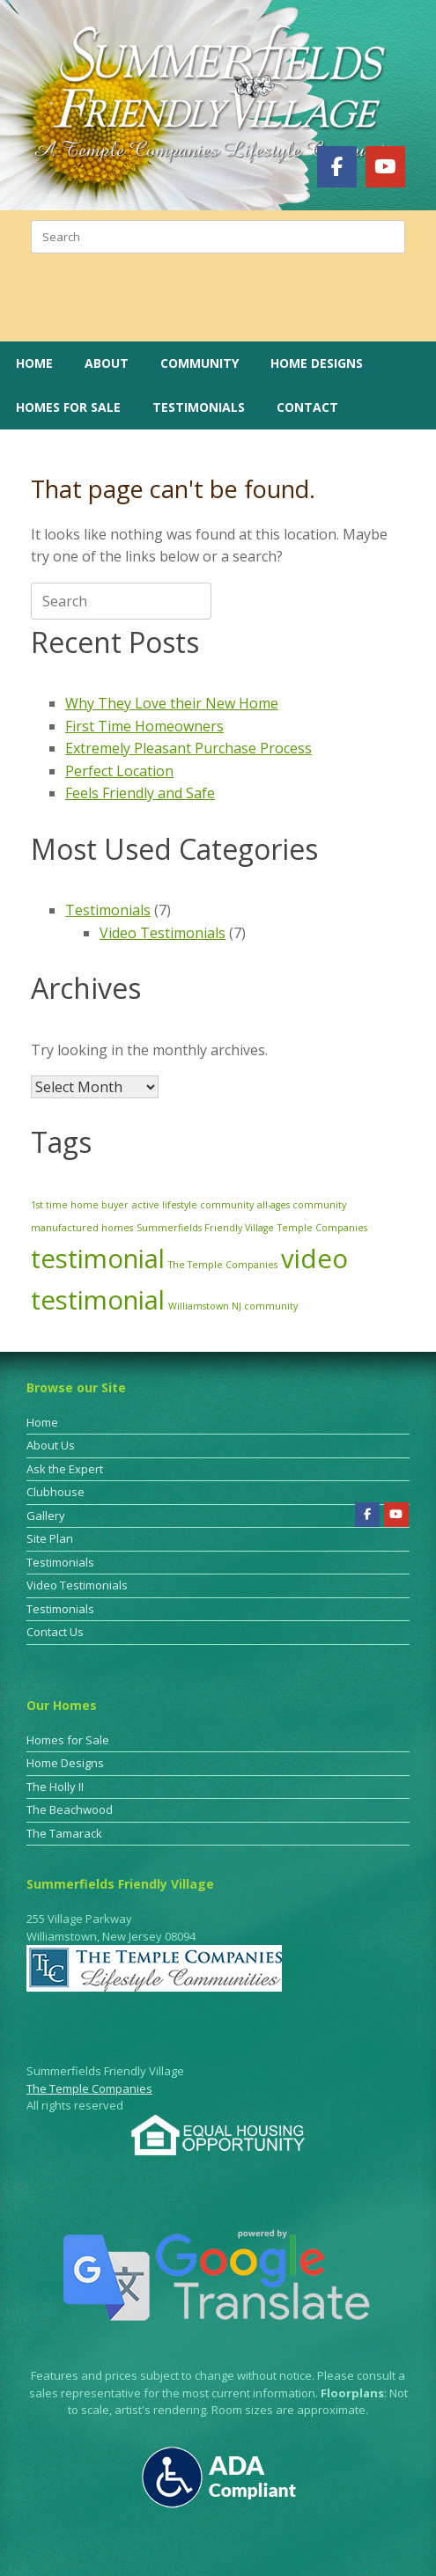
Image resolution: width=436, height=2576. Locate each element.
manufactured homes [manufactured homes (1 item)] (82, 1228)
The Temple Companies (89, 2088)
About (107, 363)
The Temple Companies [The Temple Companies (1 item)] (222, 1265)
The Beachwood (69, 1809)
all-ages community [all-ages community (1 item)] (301, 1205)
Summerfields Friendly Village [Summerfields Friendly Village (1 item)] (205, 1228)
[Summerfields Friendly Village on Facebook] (337, 166)
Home (34, 363)
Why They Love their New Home (171, 703)
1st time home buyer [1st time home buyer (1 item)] (80, 1205)
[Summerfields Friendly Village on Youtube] (385, 166)
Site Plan (49, 1538)
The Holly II (55, 1786)
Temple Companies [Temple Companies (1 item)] (322, 1228)
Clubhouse (55, 1492)
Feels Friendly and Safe (140, 793)
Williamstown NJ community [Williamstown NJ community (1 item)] (233, 1306)
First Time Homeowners (144, 726)
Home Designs (316, 363)
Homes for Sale (68, 407)
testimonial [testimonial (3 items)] (98, 1258)
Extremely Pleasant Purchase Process (188, 748)
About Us (50, 1445)
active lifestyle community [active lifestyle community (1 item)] (193, 1205)
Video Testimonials (162, 933)
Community (199, 363)
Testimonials (198, 407)
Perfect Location (119, 771)
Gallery (45, 1515)
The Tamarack (64, 1833)
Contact (307, 407)
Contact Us (55, 1632)
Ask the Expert (64, 1469)
